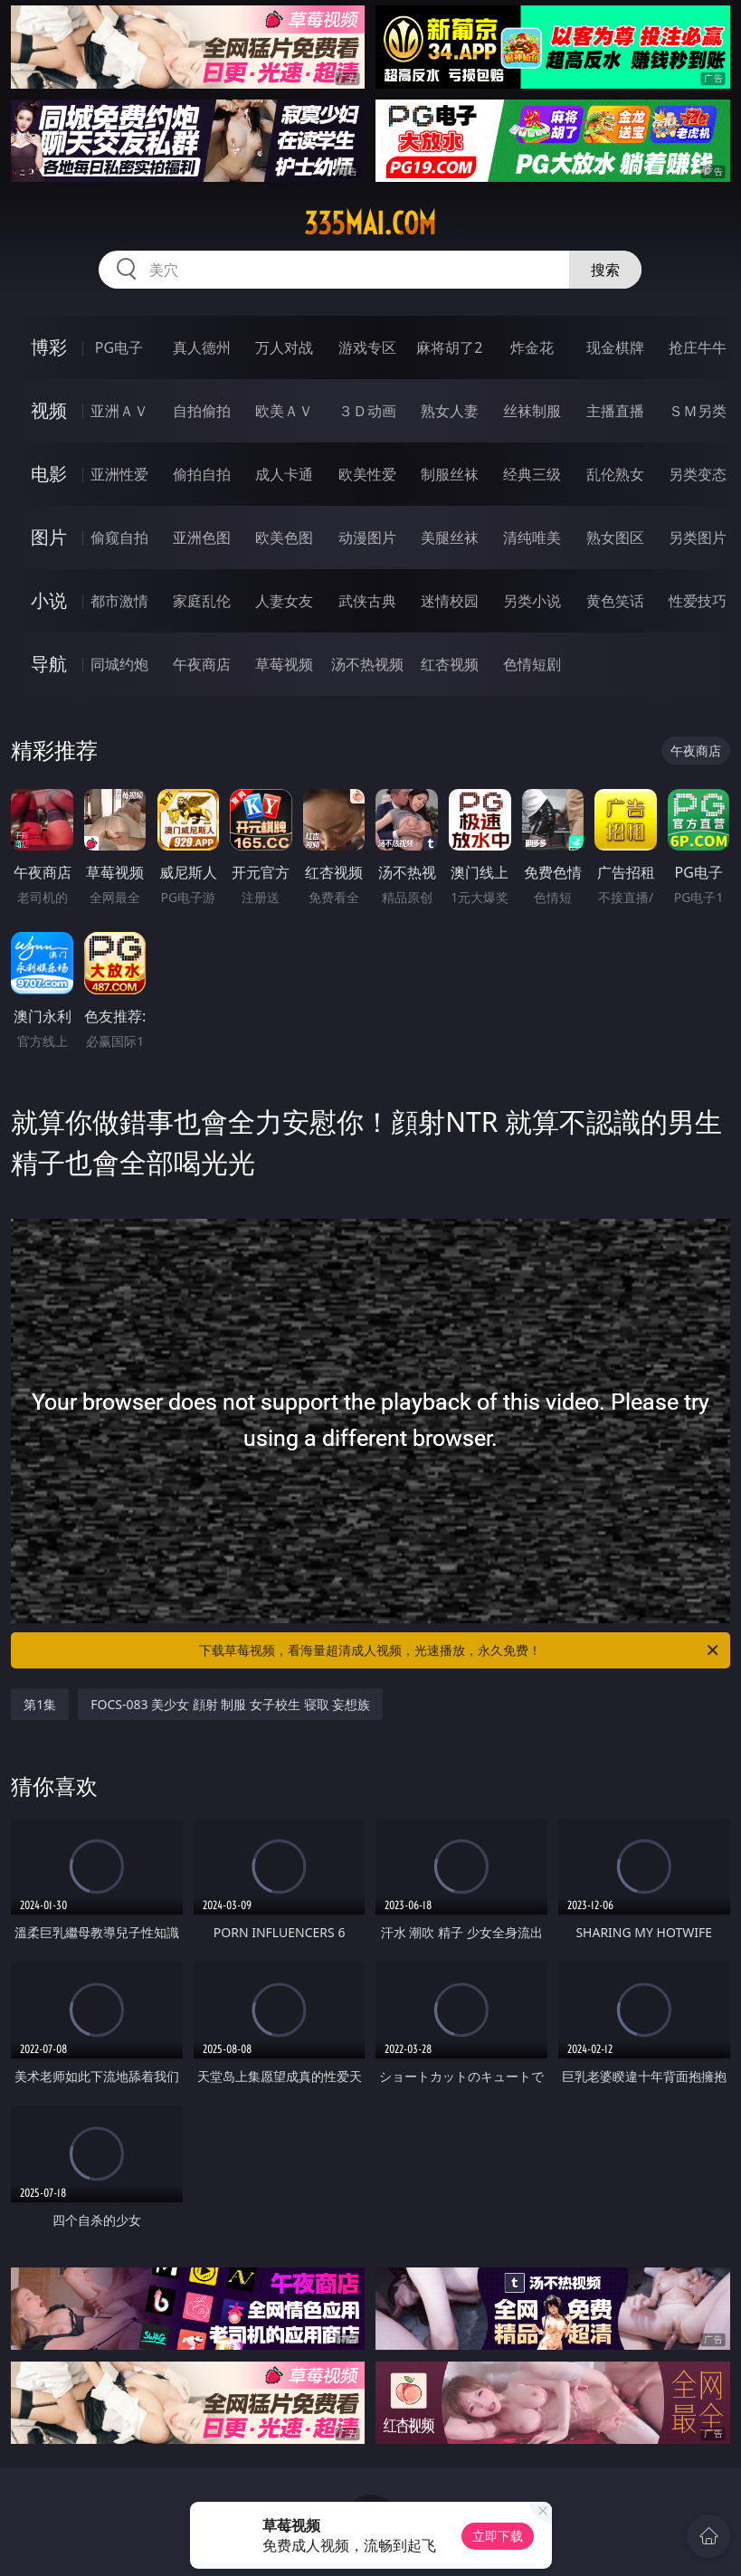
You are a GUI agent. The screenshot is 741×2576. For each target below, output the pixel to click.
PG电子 (119, 347)
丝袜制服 (532, 411)
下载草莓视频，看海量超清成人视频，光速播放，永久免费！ (459, 1650)
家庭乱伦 (202, 601)
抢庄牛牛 (698, 347)
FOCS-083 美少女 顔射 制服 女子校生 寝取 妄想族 (230, 1704)
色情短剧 (532, 664)
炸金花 (532, 347)
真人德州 (202, 347)
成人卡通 (284, 474)
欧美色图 (284, 537)
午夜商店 (202, 664)
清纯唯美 (532, 537)
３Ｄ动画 (367, 411)
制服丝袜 (450, 474)
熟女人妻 (450, 411)
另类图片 (698, 537)
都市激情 (119, 601)
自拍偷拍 (202, 411)
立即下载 (497, 2535)
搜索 (605, 270)
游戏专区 (367, 347)
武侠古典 (367, 601)
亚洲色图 (202, 537)
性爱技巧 (698, 601)
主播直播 (615, 411)
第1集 (40, 1704)
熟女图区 (615, 537)
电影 (49, 473)
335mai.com (370, 223)
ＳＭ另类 (698, 411)
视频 (49, 410)
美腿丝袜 (450, 537)
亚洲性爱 (119, 474)
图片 (49, 537)
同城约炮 (119, 664)
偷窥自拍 (119, 537)
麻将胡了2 (449, 347)
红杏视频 (450, 664)
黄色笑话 (615, 601)
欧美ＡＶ (284, 411)
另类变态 (698, 474)
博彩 (49, 347)
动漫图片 (367, 537)
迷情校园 (450, 601)
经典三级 (532, 474)
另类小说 (532, 601)
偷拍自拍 (202, 474)
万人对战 (284, 347)
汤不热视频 (367, 664)
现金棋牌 (615, 347)
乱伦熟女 (615, 474)
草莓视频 (284, 664)
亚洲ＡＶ (119, 411)
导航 (49, 663)
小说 (49, 600)
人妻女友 (284, 601)
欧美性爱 (367, 474)
